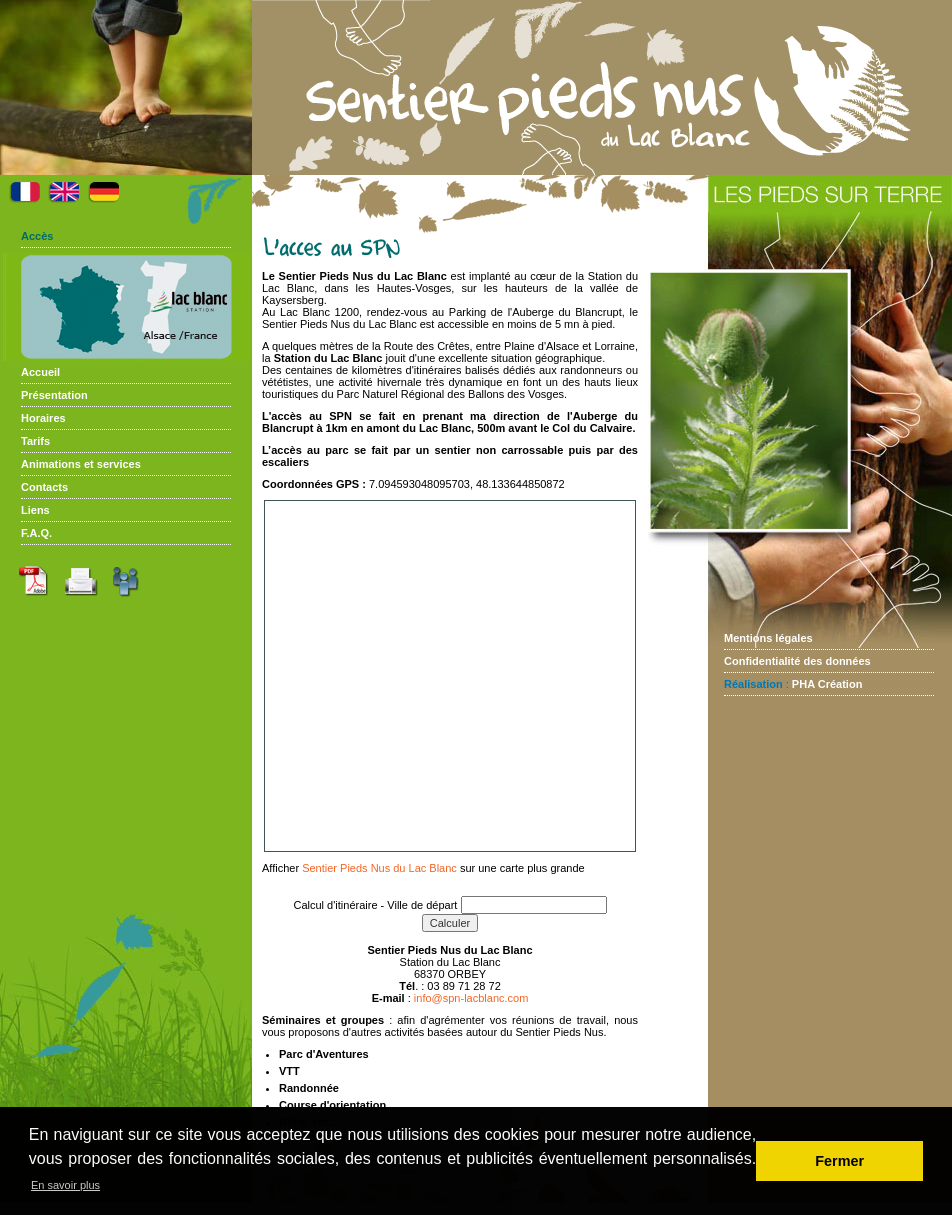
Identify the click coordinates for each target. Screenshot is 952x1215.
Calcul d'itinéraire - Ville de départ (376, 905)
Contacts (44, 487)
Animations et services (81, 464)
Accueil (40, 372)
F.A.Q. (36, 533)
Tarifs (35, 441)
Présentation (54, 395)
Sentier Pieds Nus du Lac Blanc (379, 868)
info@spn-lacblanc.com (471, 998)
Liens (35, 510)
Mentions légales (768, 638)
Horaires (43, 418)
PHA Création (827, 684)
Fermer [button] (839, 1161)
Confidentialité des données (797, 661)
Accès (37, 236)
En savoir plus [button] (65, 1185)
